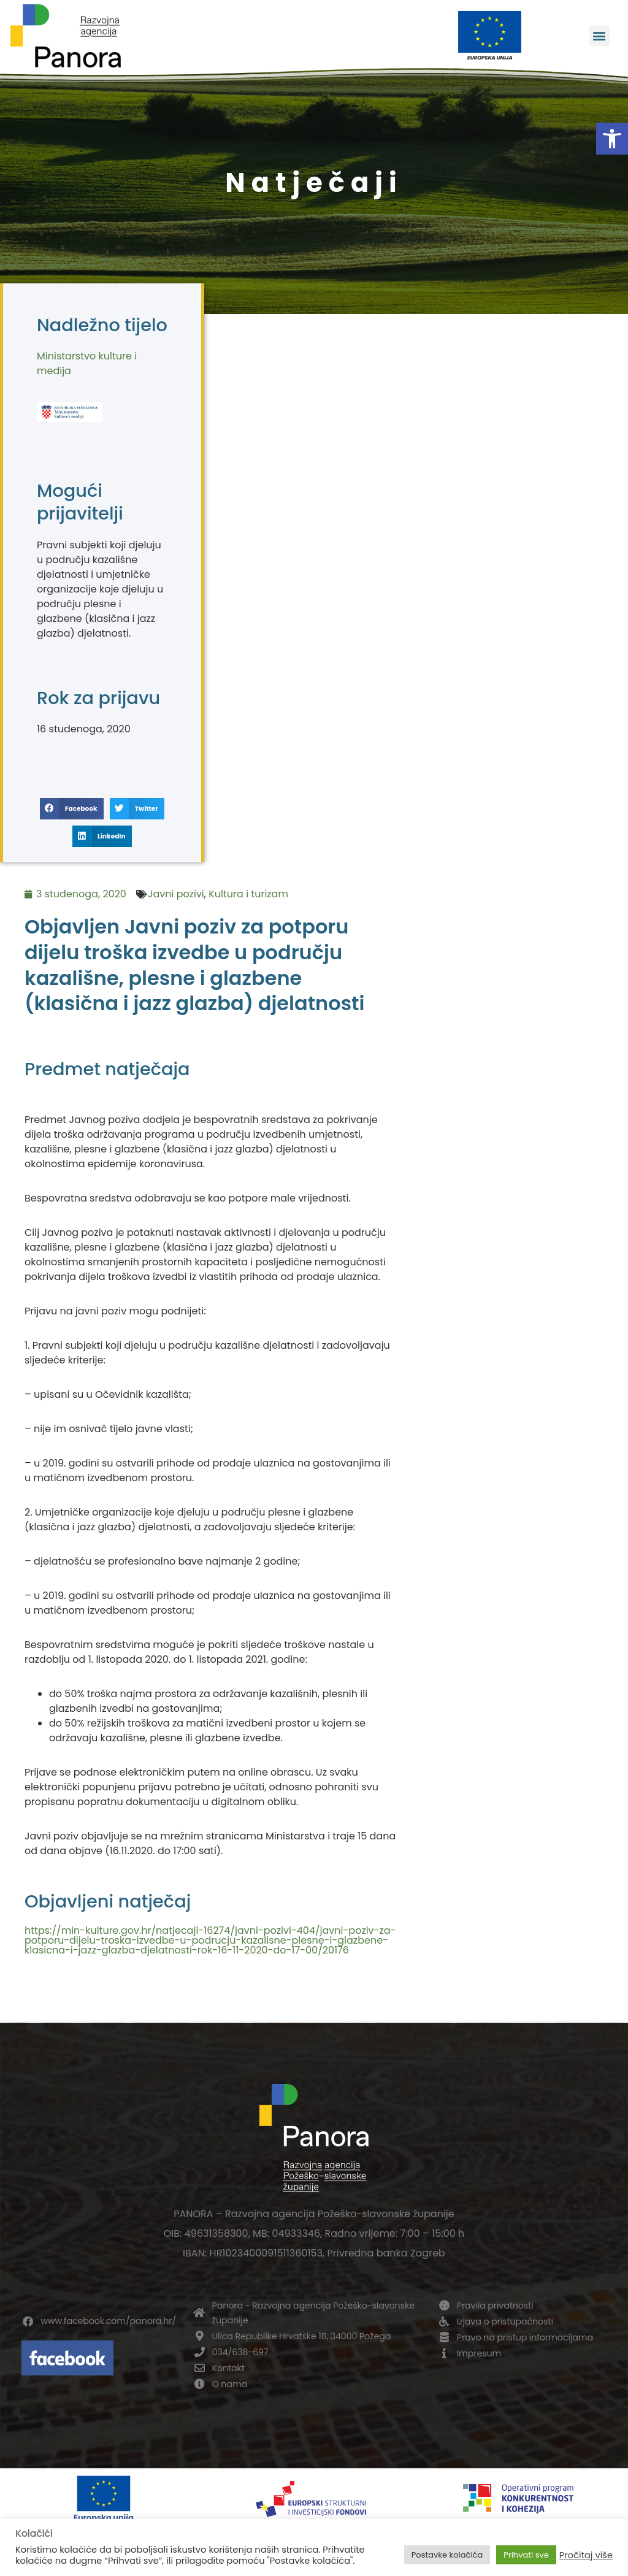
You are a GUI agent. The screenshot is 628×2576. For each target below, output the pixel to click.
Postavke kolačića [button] (447, 2555)
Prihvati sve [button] (526, 2555)
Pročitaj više (586, 2555)
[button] (612, 139)
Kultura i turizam (248, 894)
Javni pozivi (176, 894)
